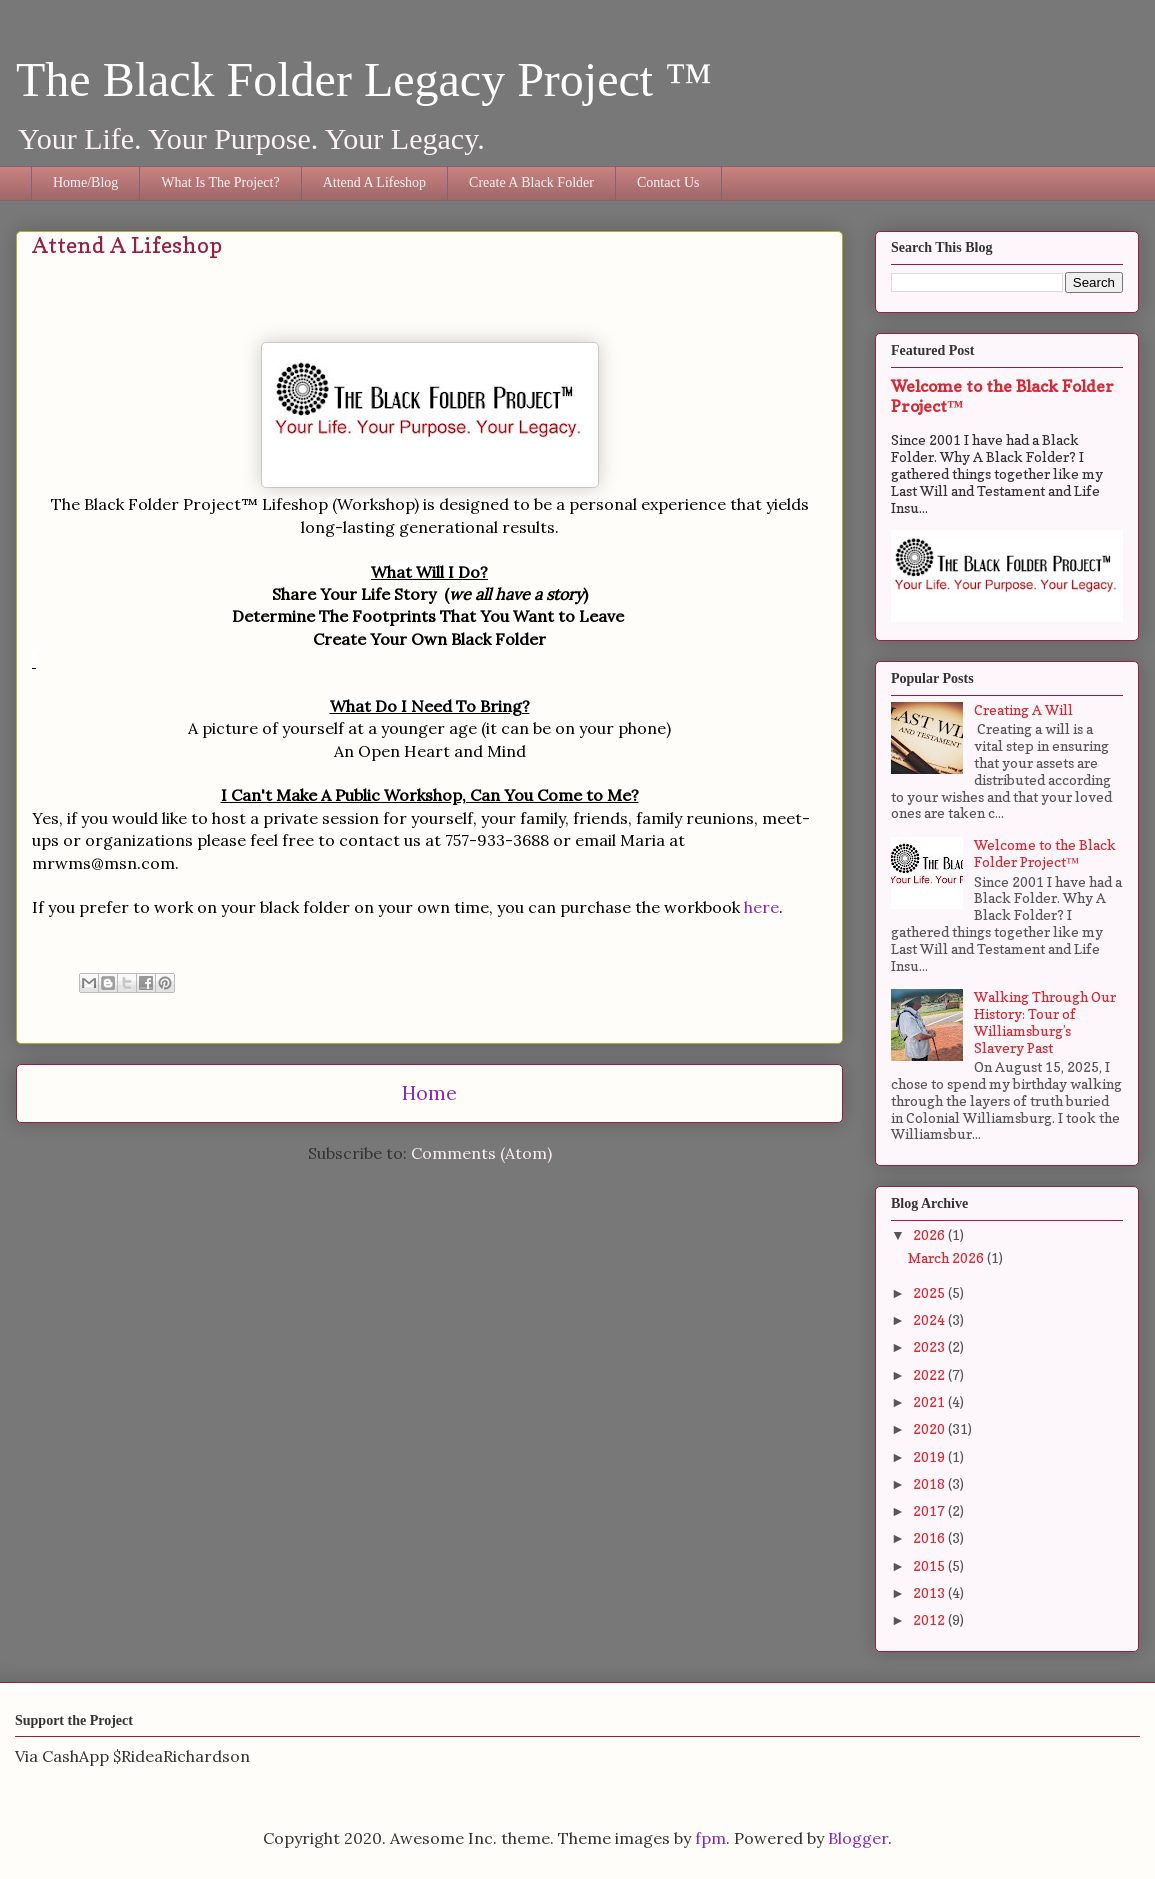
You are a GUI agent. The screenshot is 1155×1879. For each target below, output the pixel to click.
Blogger (858, 1838)
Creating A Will (1023, 709)
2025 (930, 1292)
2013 (930, 1592)
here (761, 907)
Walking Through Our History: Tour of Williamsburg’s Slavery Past (1045, 1021)
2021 (930, 1401)
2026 (930, 1234)
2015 (930, 1565)
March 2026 (947, 1257)
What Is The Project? (220, 182)
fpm (710, 1838)
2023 (930, 1346)
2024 (930, 1319)
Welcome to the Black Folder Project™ (1045, 853)
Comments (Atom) (481, 1153)
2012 (930, 1619)
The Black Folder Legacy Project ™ (364, 79)
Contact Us (668, 182)
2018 (930, 1483)
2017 (930, 1510)
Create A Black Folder (531, 182)
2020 (930, 1428)
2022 (930, 1374)
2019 (930, 1456)
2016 (930, 1537)
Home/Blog (85, 182)
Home (429, 1093)
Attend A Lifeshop (374, 182)
